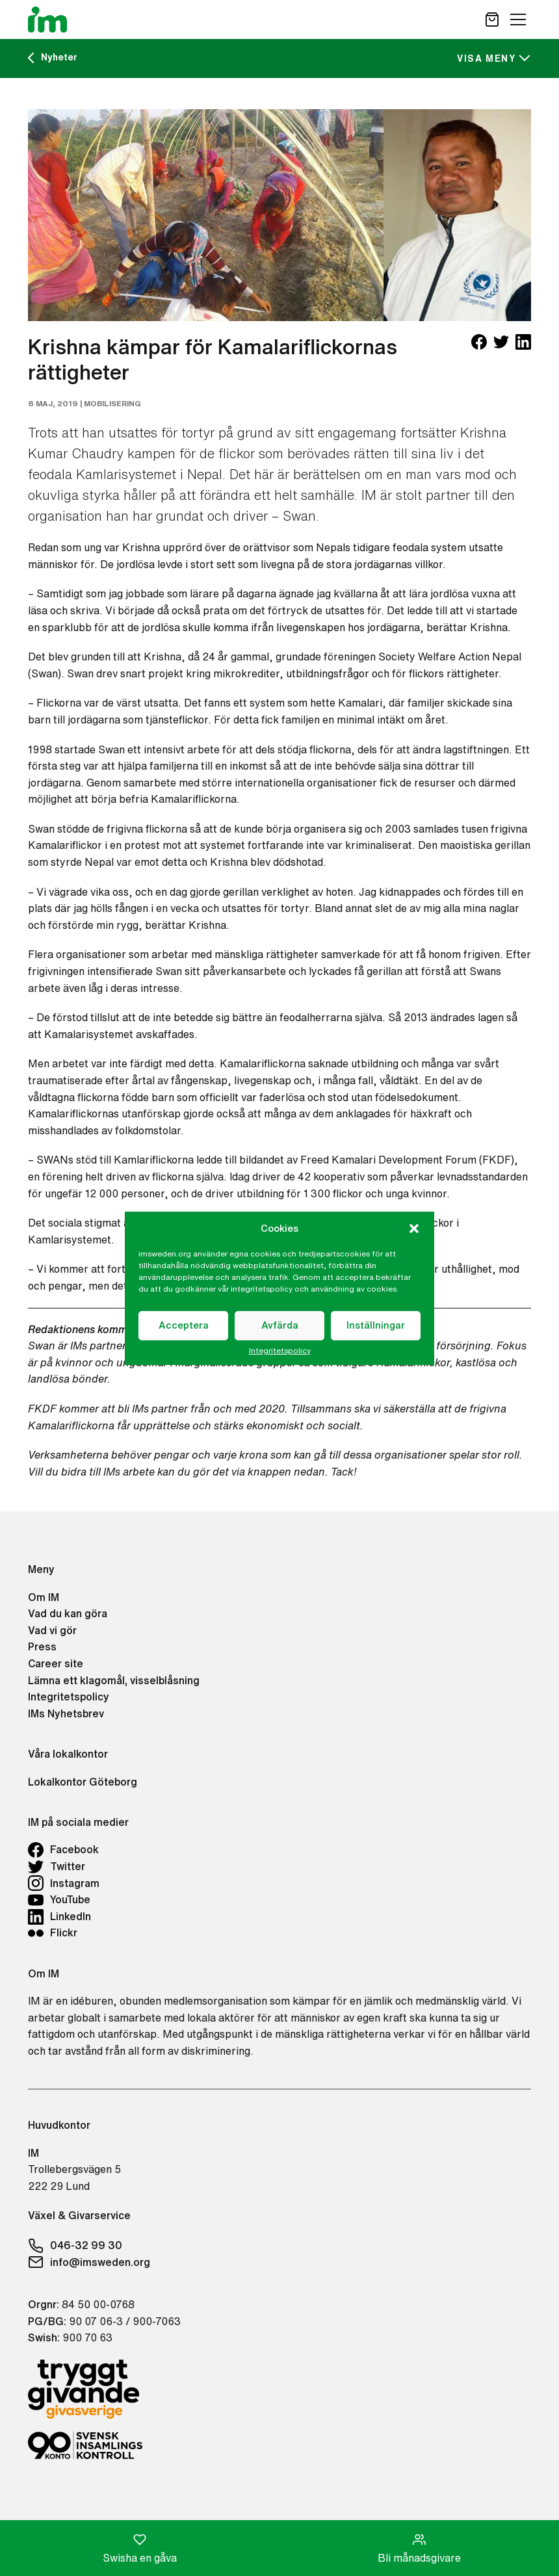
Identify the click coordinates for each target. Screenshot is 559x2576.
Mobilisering (112, 403)
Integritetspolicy (280, 1351)
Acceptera (184, 1325)
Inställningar (375, 1325)
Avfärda (279, 1325)
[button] (414, 1228)
